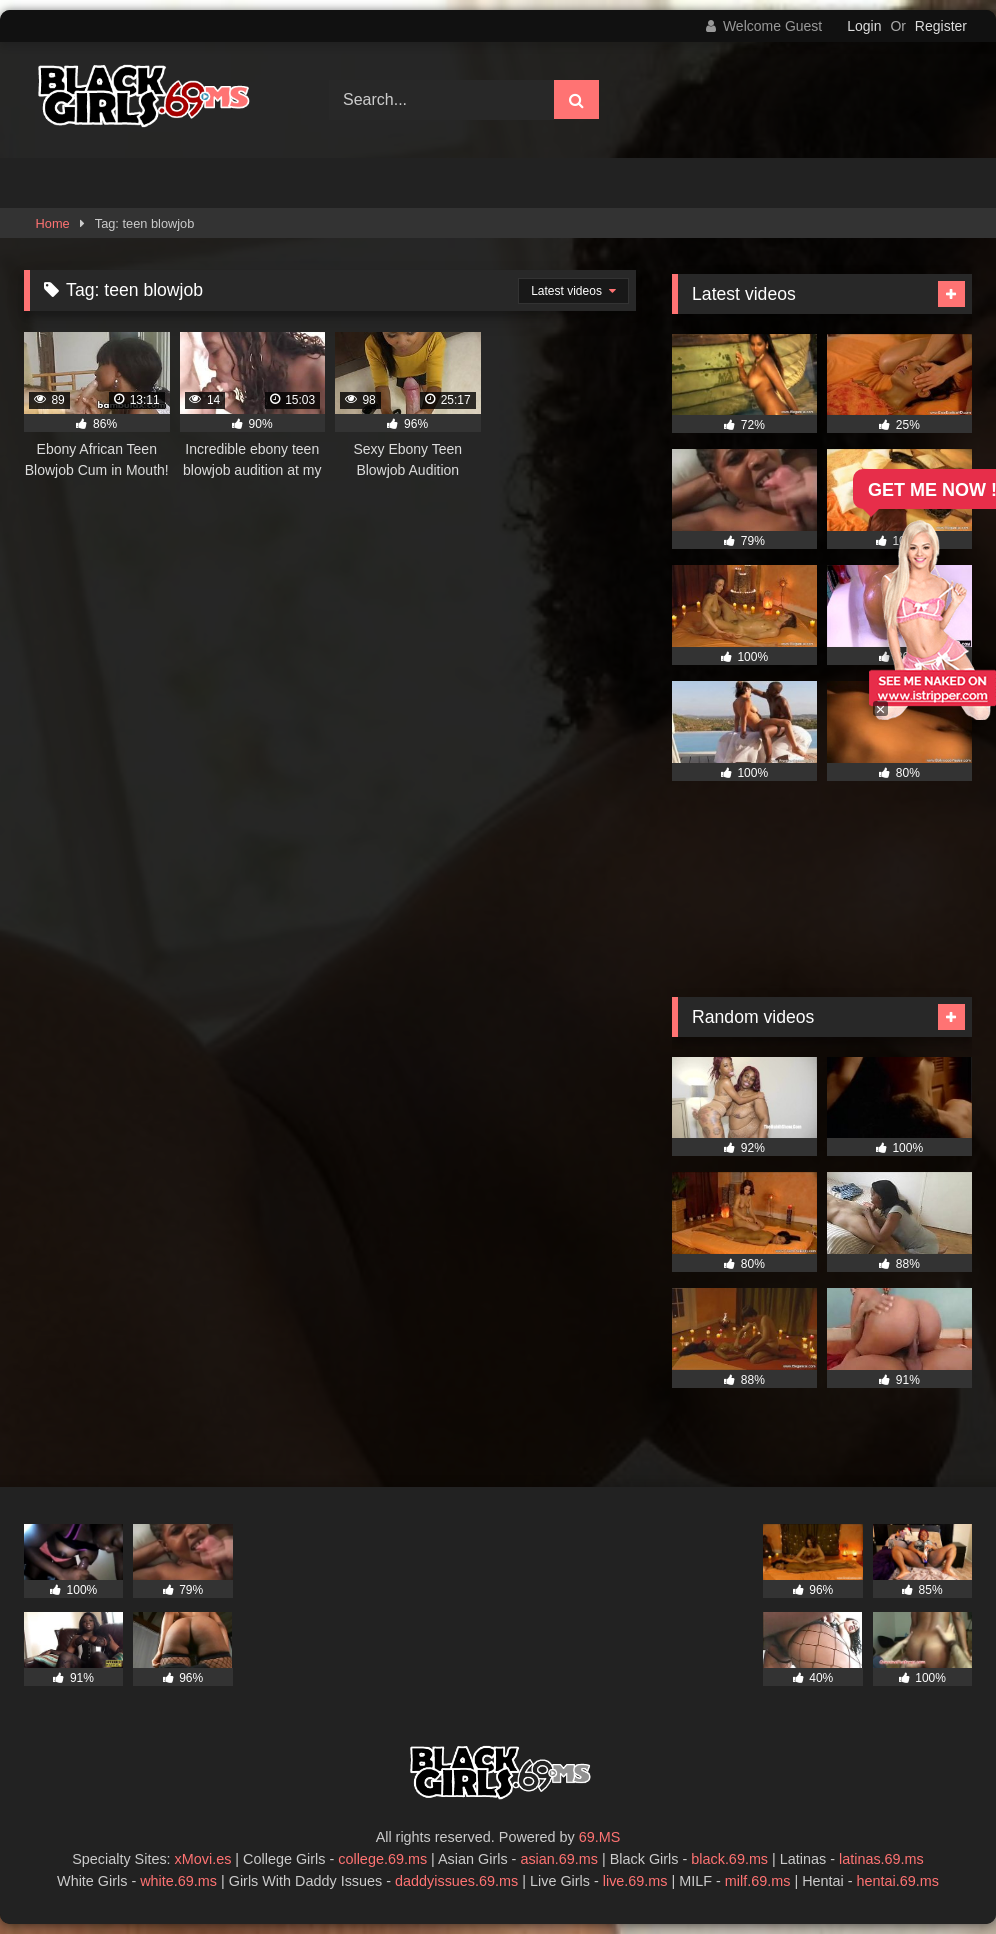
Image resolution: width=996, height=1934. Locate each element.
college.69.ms (382, 1859)
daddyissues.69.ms (456, 1881)
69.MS (600, 1837)
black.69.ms (729, 1859)
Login (864, 26)
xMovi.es (203, 1859)
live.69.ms (635, 1881)
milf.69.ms (758, 1881)
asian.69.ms (559, 1859)
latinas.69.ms (881, 1859)
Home (53, 223)
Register (941, 26)
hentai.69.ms (898, 1881)
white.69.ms (178, 1881)
